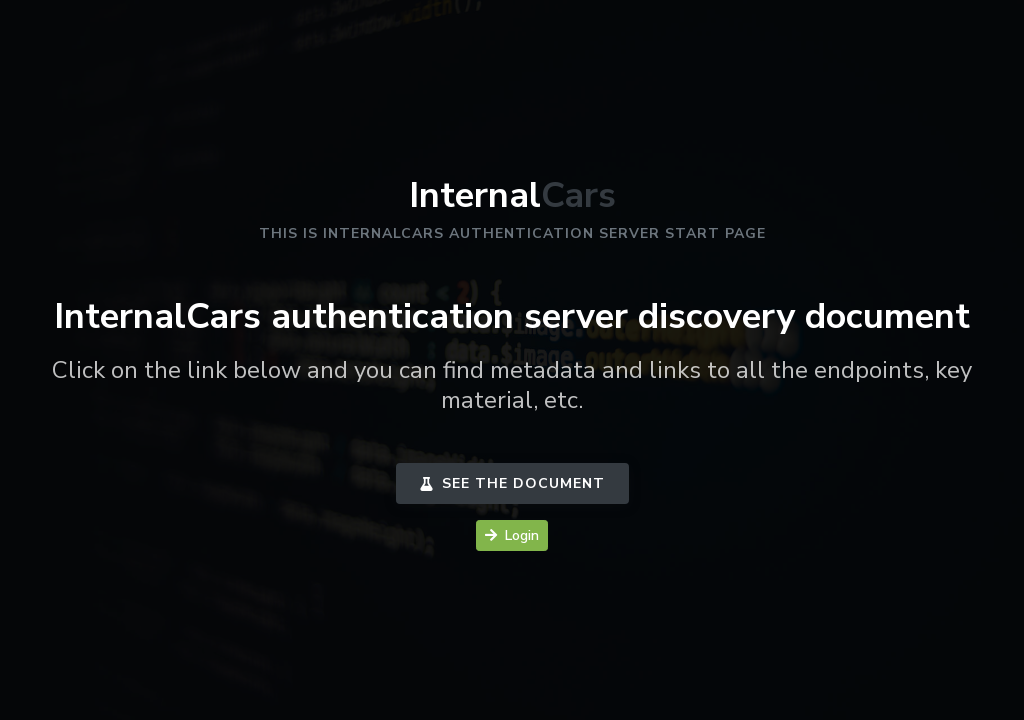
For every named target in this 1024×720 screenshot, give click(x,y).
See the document (512, 483)
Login (512, 535)
